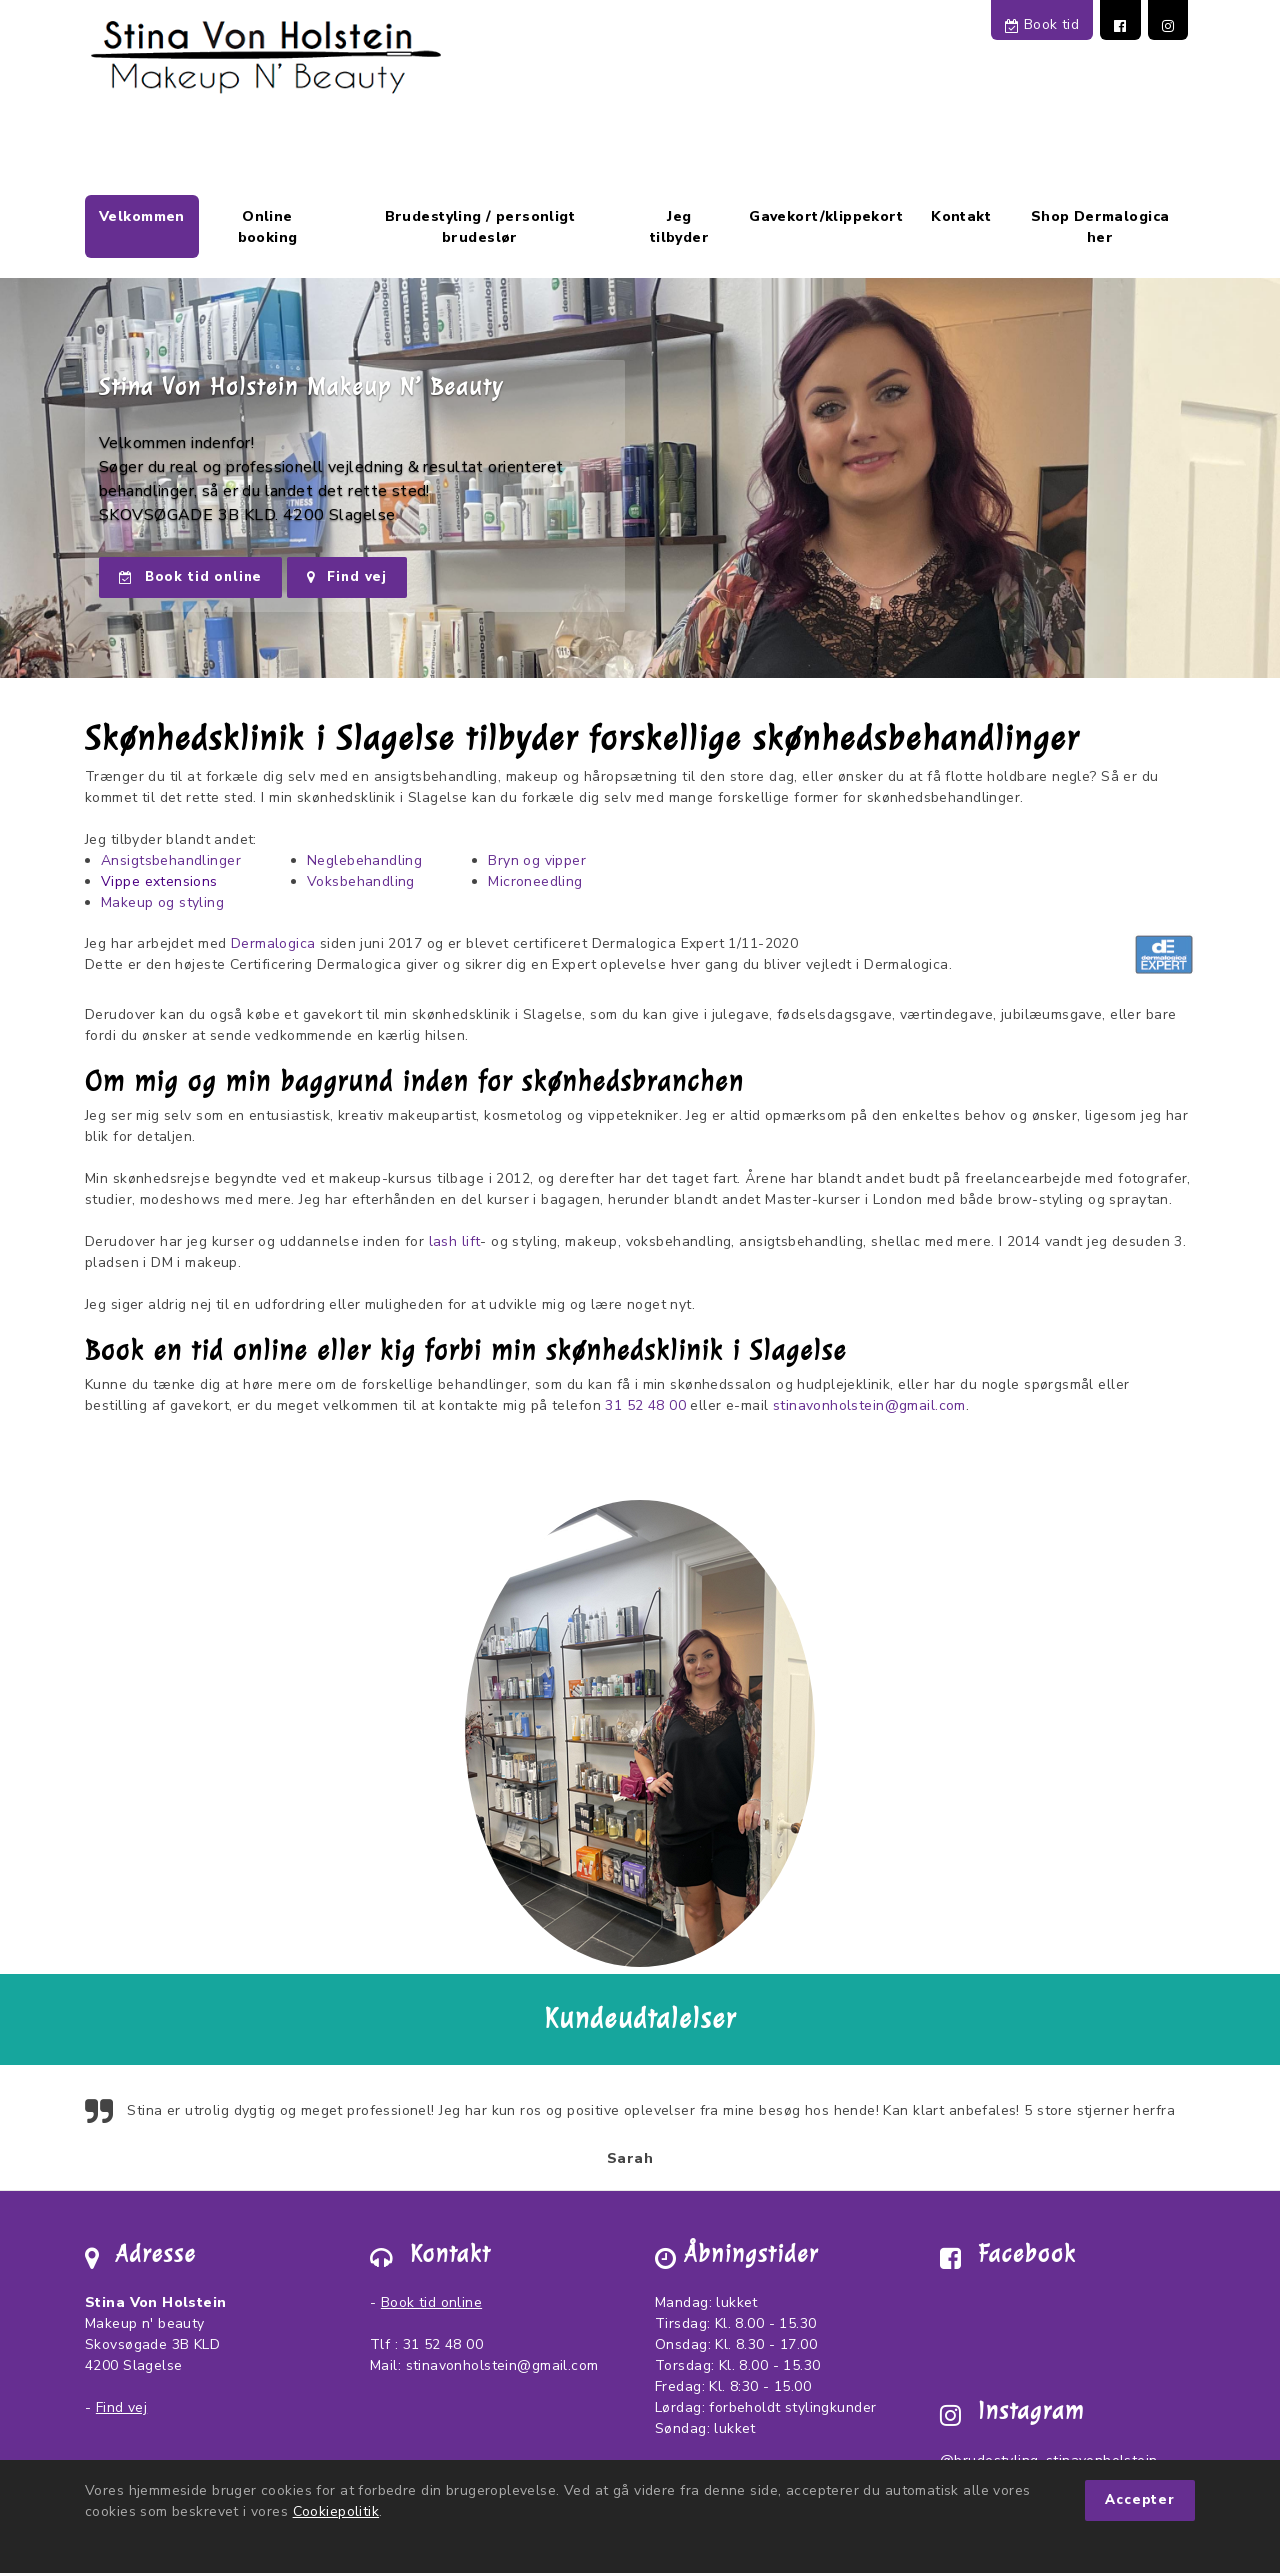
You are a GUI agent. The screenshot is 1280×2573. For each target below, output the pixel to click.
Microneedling (535, 881)
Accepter (1140, 2500)
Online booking (268, 227)
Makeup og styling (162, 902)
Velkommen (142, 216)
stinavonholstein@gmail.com (869, 1405)
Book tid (1042, 24)
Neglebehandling (364, 860)
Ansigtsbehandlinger (171, 860)
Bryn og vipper (537, 860)
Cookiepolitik (336, 2511)
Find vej (347, 577)
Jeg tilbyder (679, 227)
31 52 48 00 (645, 1405)
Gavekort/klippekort (826, 216)
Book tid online (190, 577)
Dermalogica (273, 943)
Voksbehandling (361, 881)
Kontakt (961, 216)
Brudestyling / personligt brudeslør (480, 227)
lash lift (455, 1241)
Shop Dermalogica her (1100, 227)
